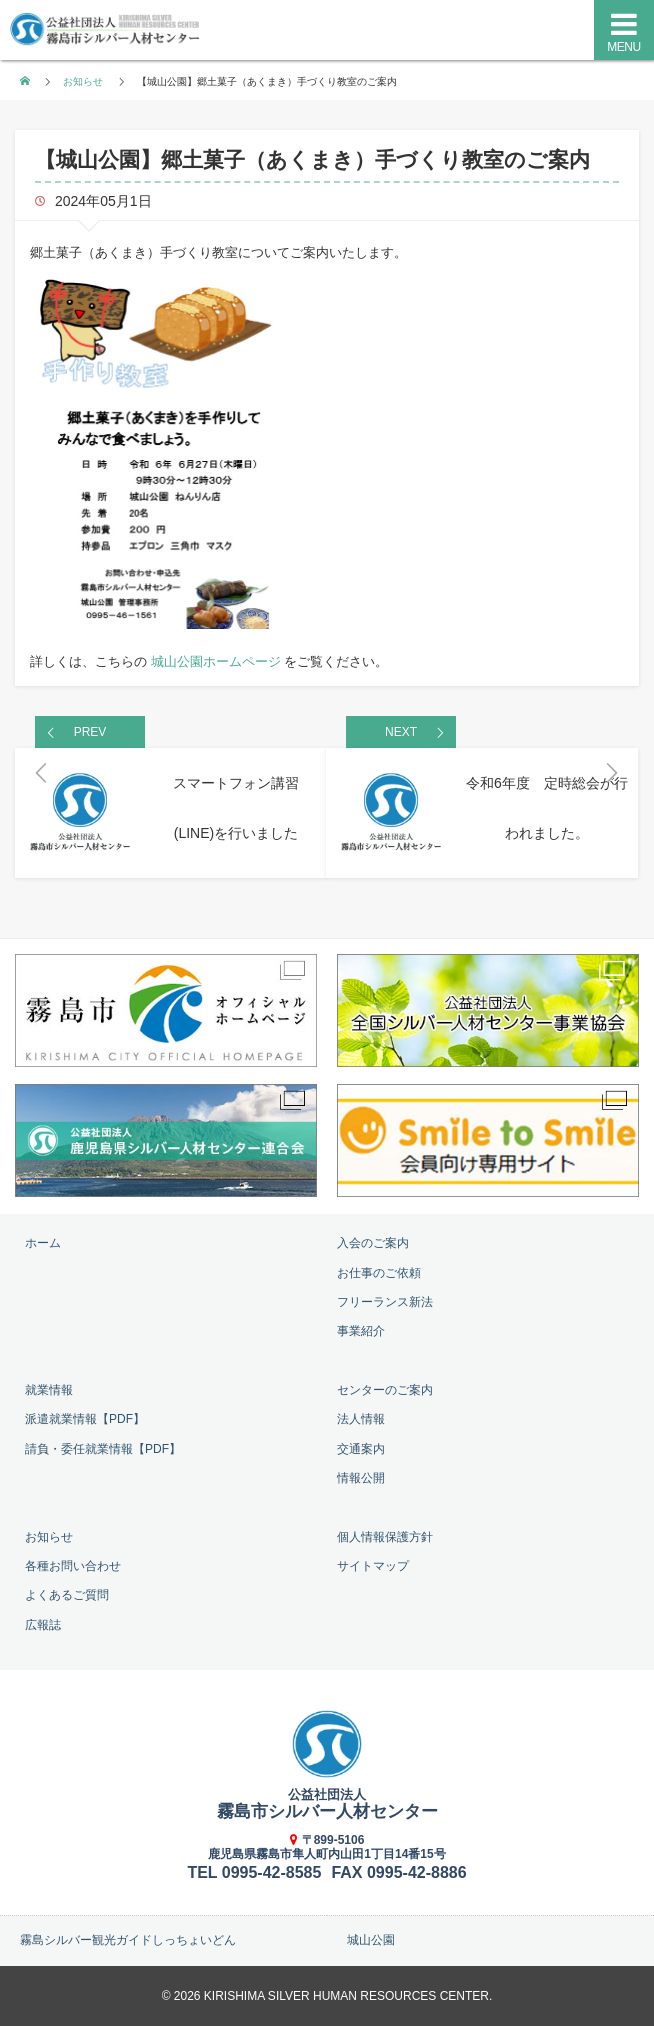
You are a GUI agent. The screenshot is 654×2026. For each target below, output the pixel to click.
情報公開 (361, 1478)
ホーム (43, 1243)
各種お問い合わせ (73, 1566)
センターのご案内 (385, 1390)
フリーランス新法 (385, 1302)
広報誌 (43, 1625)
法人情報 (361, 1419)
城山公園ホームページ (216, 661)
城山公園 (371, 1940)
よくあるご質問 (67, 1595)
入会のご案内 (373, 1243)
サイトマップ (373, 1566)
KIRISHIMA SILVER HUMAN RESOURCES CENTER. (348, 1996)
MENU (623, 47)
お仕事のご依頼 (379, 1273)
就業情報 (49, 1390)
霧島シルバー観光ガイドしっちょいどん (128, 1940)
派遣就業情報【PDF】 (85, 1419)
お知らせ (83, 81)
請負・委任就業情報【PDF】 (103, 1449)
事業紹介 (361, 1331)
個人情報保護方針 (385, 1537)
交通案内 (361, 1449)
